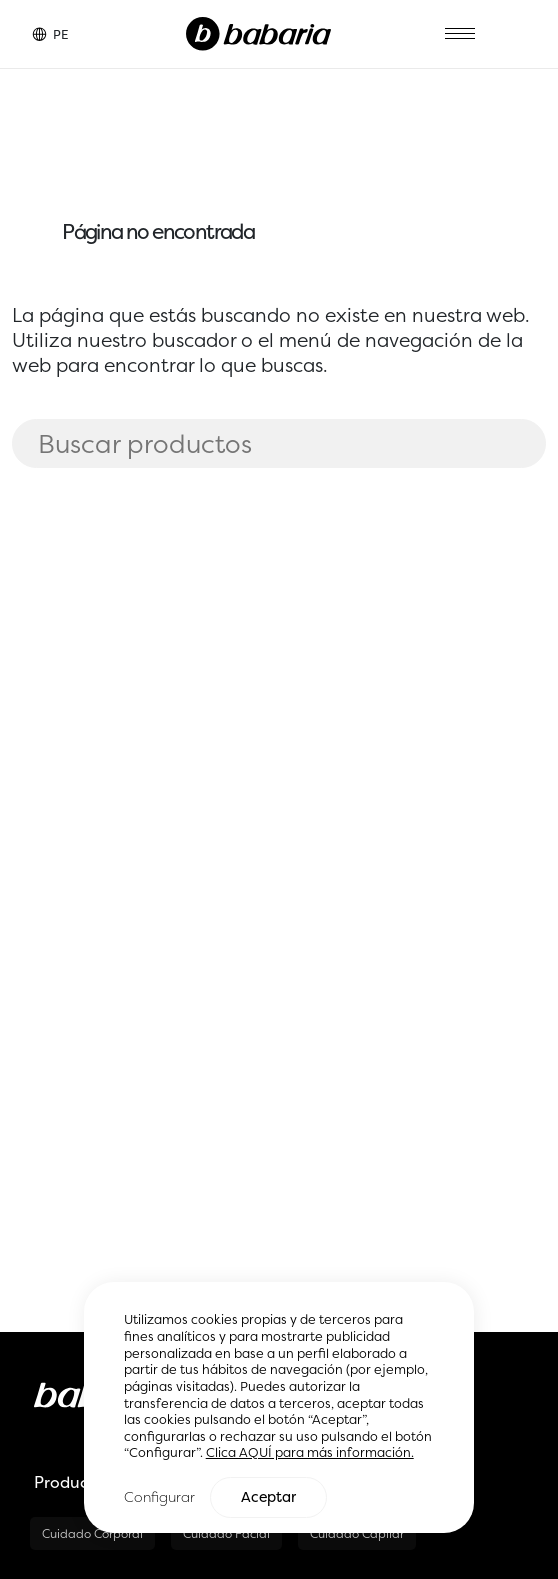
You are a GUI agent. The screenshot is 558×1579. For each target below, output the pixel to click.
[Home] (258, 32)
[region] (279, 1408)
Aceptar (268, 1498)
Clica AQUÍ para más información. (310, 1453)
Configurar (159, 1497)
